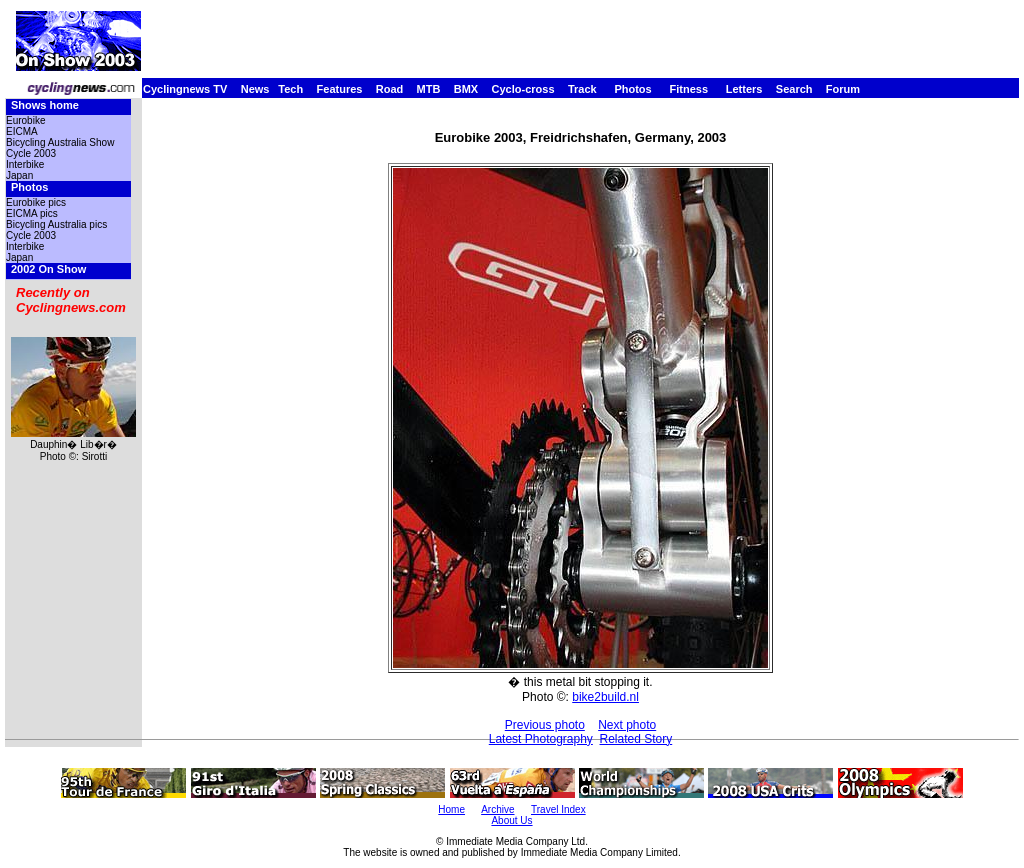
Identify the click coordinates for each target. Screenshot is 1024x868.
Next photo (627, 725)
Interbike (25, 164)
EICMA (22, 131)
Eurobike (25, 120)
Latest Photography (541, 739)
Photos (632, 89)
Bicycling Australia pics (56, 224)
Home (451, 809)
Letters (744, 89)
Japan (19, 175)
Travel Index (558, 809)
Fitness (688, 89)
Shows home (45, 105)
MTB (429, 89)
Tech (290, 89)
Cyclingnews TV (185, 89)
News (255, 89)
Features (340, 89)
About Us (511, 820)
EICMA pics (32, 213)
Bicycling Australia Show (60, 142)
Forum (843, 89)
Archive (497, 809)
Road (390, 89)
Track (582, 89)
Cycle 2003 (31, 153)
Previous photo (545, 725)
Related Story (636, 739)
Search (794, 89)
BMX (466, 89)
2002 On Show (48, 269)
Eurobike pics (36, 202)
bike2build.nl (605, 697)
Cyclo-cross (523, 89)
